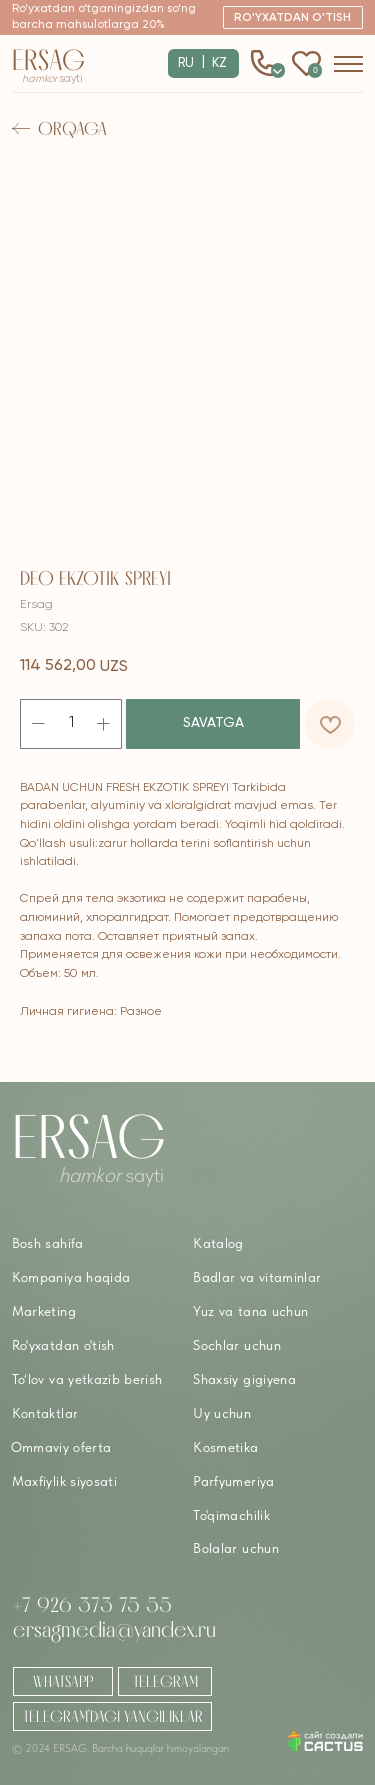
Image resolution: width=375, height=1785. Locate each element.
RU (186, 63)
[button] (293, 17)
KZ (219, 63)
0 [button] (278, 69)
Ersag (48, 59)
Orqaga (72, 128)
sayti (52, 79)
